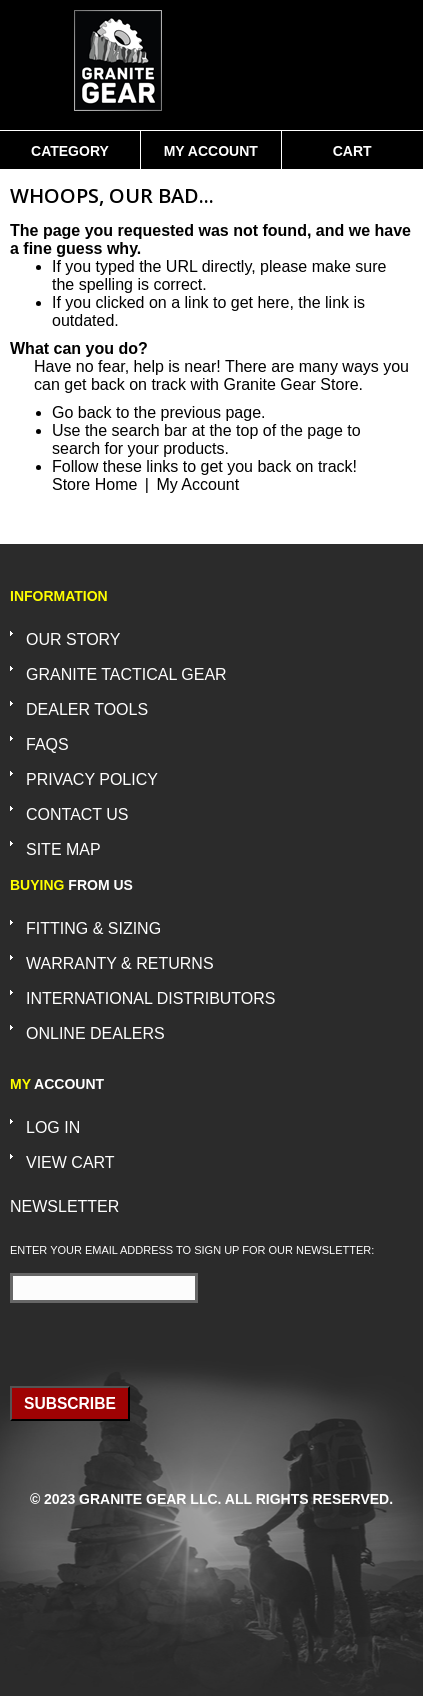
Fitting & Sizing (93, 928)
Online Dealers (95, 1033)
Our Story (73, 639)
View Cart (70, 1162)
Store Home (94, 484)
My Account (211, 151)
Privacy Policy (92, 779)
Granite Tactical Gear (126, 674)
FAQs (47, 744)
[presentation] (127, 1338)
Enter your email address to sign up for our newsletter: (192, 1250)
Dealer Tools (87, 709)
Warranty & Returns (120, 963)
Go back (82, 412)
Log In (53, 1127)
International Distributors (151, 998)
